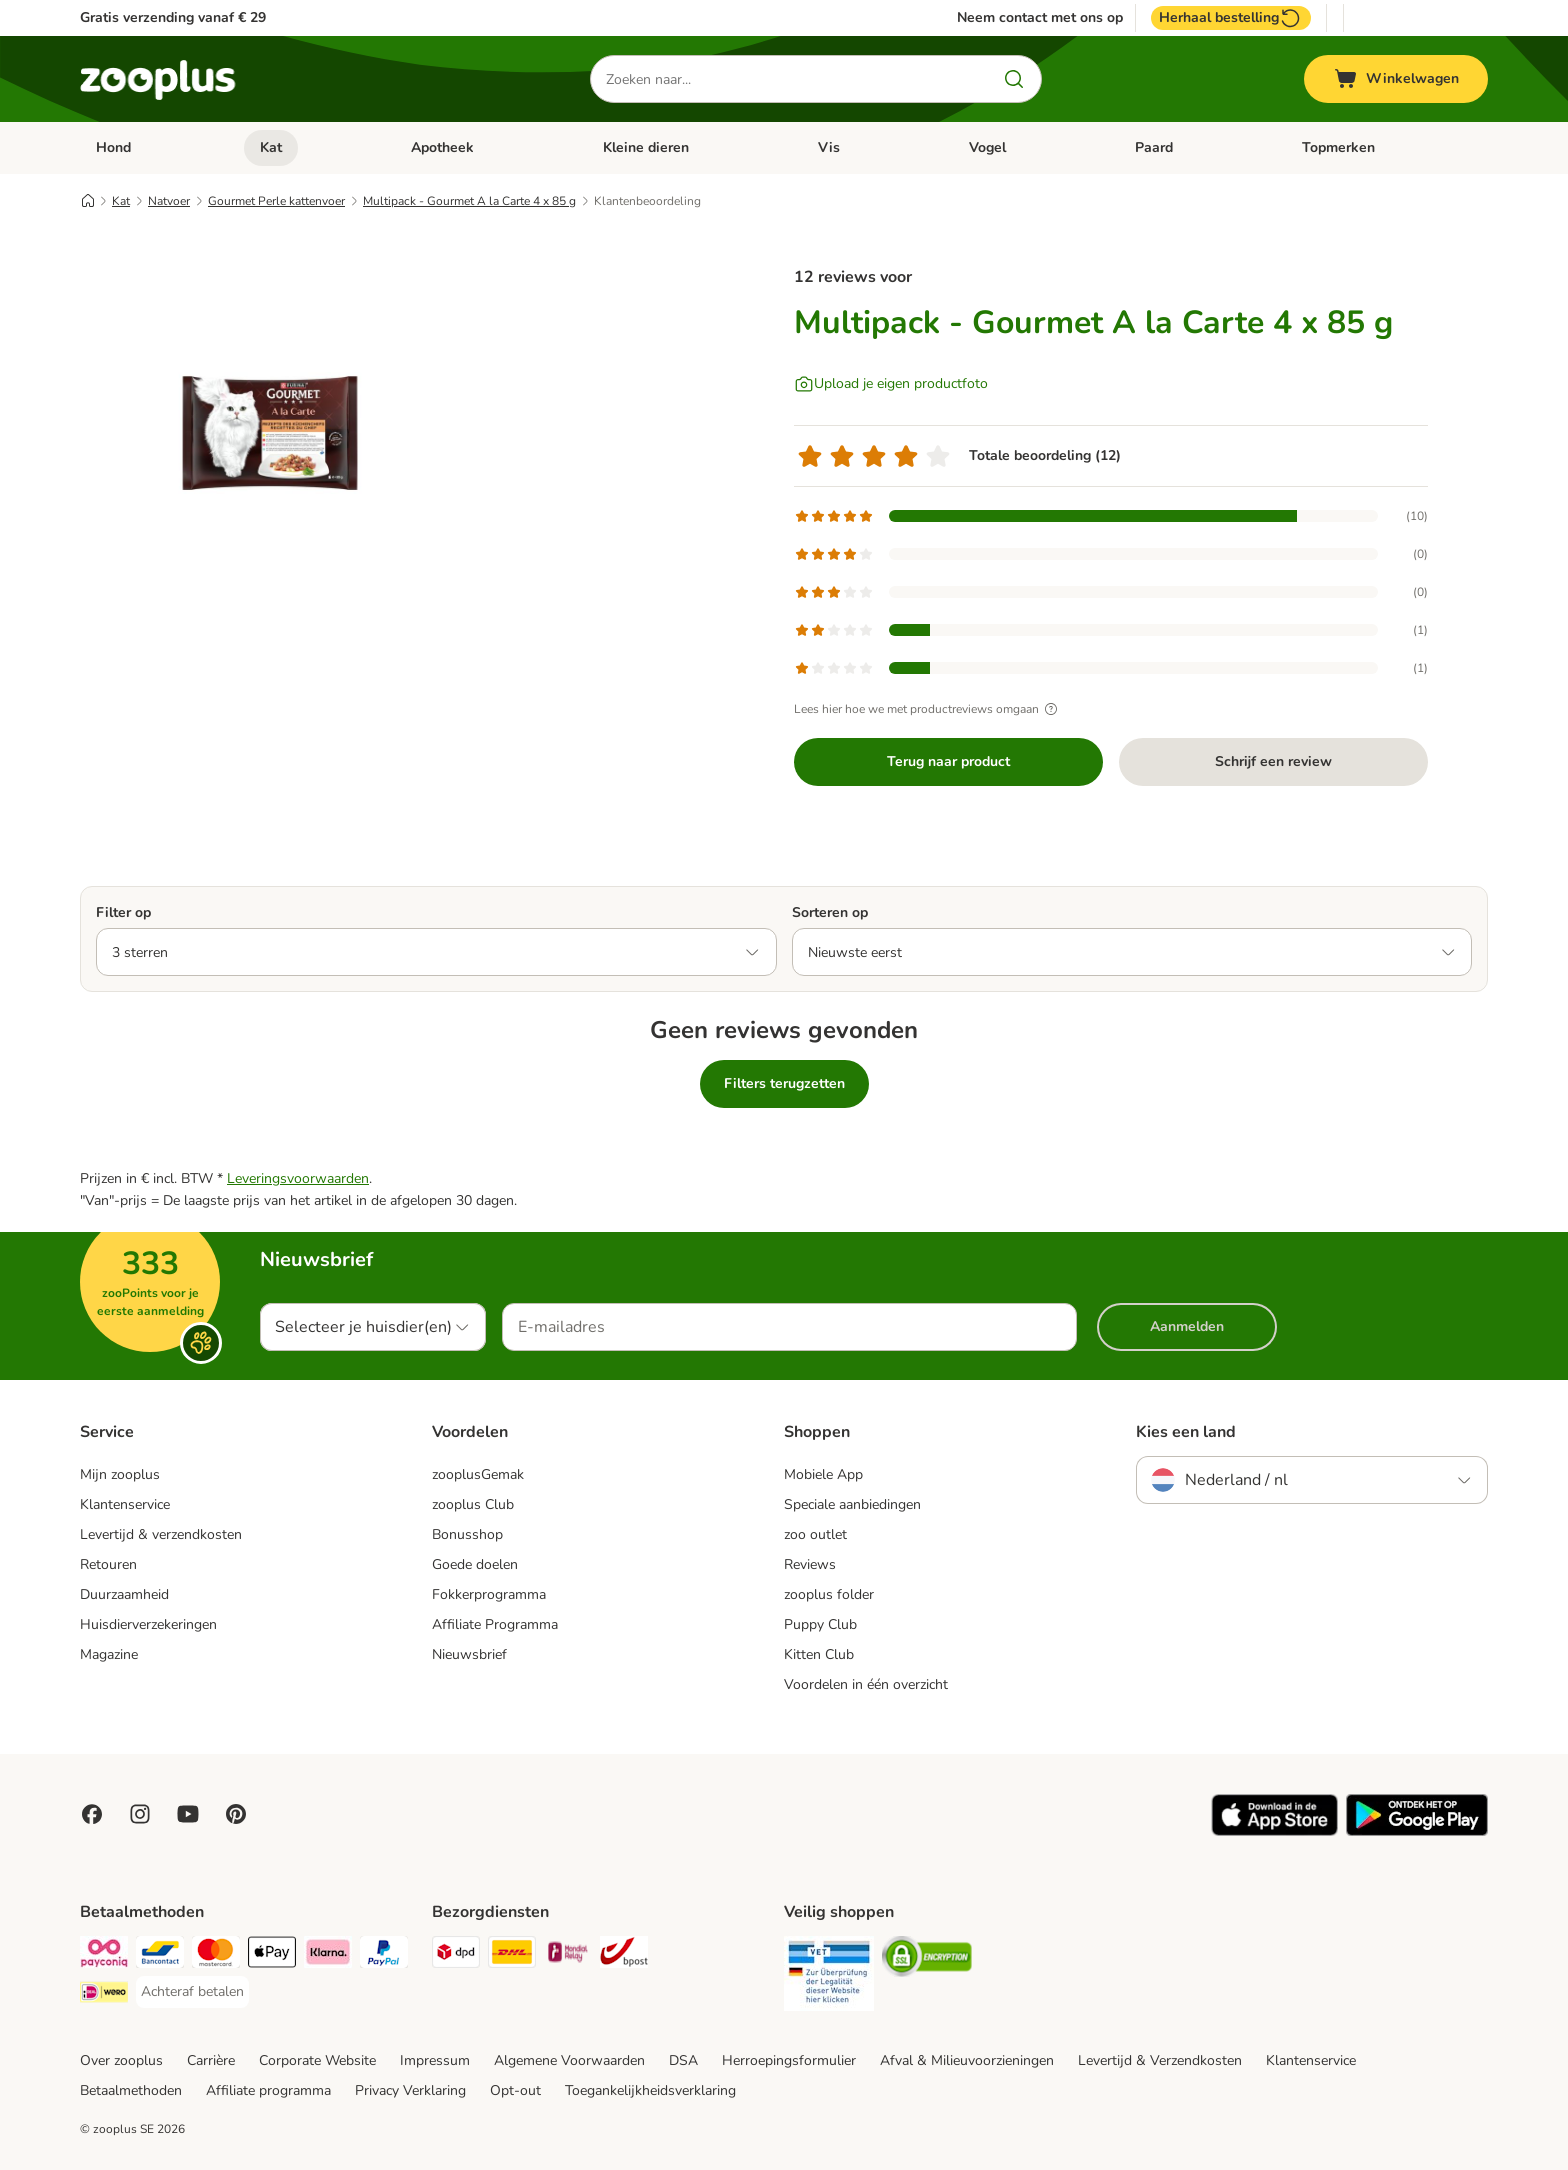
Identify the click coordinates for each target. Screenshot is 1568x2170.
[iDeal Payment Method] (104, 1995)
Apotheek (442, 147)
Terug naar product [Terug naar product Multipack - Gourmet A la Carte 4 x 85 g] (948, 761)
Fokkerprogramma (489, 1594)
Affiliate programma (268, 2090)
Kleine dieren (646, 147)
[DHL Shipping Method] (512, 1955)
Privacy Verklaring (410, 2090)
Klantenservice (125, 1504)
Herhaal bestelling (1231, 18)
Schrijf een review (1273, 761)
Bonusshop (467, 1534)
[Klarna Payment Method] (328, 1955)
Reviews (810, 1564)
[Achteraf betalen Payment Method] (192, 1992)
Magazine (109, 1654)
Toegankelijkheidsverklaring (650, 2090)
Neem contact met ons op (1040, 18)
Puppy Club (820, 1624)
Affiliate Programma (495, 1624)
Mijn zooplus (120, 1474)
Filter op (123, 912)
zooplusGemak (478, 1474)
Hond (113, 147)
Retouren (108, 1564)
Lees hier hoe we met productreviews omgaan (928, 709)
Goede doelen (475, 1564)
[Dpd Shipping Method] (456, 1955)
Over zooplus (121, 2060)
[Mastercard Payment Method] (216, 1955)
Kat (271, 147)
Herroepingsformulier (789, 2060)
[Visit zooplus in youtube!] (188, 1814)
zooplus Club (473, 1504)
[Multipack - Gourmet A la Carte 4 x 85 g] (270, 433)
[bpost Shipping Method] (624, 1955)
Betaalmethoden (131, 2090)
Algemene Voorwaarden (569, 2060)
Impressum (435, 2060)
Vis (829, 147)
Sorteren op (830, 912)
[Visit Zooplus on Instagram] (140, 1814)
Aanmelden (1187, 1326)
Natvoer (169, 201)
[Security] (829, 1977)
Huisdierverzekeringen (148, 1624)
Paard (1154, 147)
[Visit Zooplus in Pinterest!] (236, 1814)
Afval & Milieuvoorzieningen (967, 2060)
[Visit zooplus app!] (1274, 1831)
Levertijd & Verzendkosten (1160, 2060)
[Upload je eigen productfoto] (891, 384)
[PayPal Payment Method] (384, 1955)
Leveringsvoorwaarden (298, 1178)
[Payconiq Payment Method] (104, 1955)
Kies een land (1186, 1432)
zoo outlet (815, 1534)
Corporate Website (317, 2060)
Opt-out (515, 2090)
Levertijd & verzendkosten (161, 1534)
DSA (683, 2060)
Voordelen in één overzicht (866, 1684)
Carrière (211, 2060)
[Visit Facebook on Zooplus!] (92, 1814)
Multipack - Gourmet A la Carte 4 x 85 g (469, 201)
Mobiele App (823, 1474)
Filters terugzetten (784, 1083)
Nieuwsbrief (469, 1654)
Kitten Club (819, 1654)
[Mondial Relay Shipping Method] (568, 1955)
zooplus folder (829, 1594)
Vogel (987, 147)
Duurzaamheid (124, 1594)
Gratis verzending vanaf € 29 (173, 17)
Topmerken (1338, 147)
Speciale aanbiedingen (852, 1504)
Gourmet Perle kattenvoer (276, 201)
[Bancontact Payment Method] (160, 1955)
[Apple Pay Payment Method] (272, 1955)
